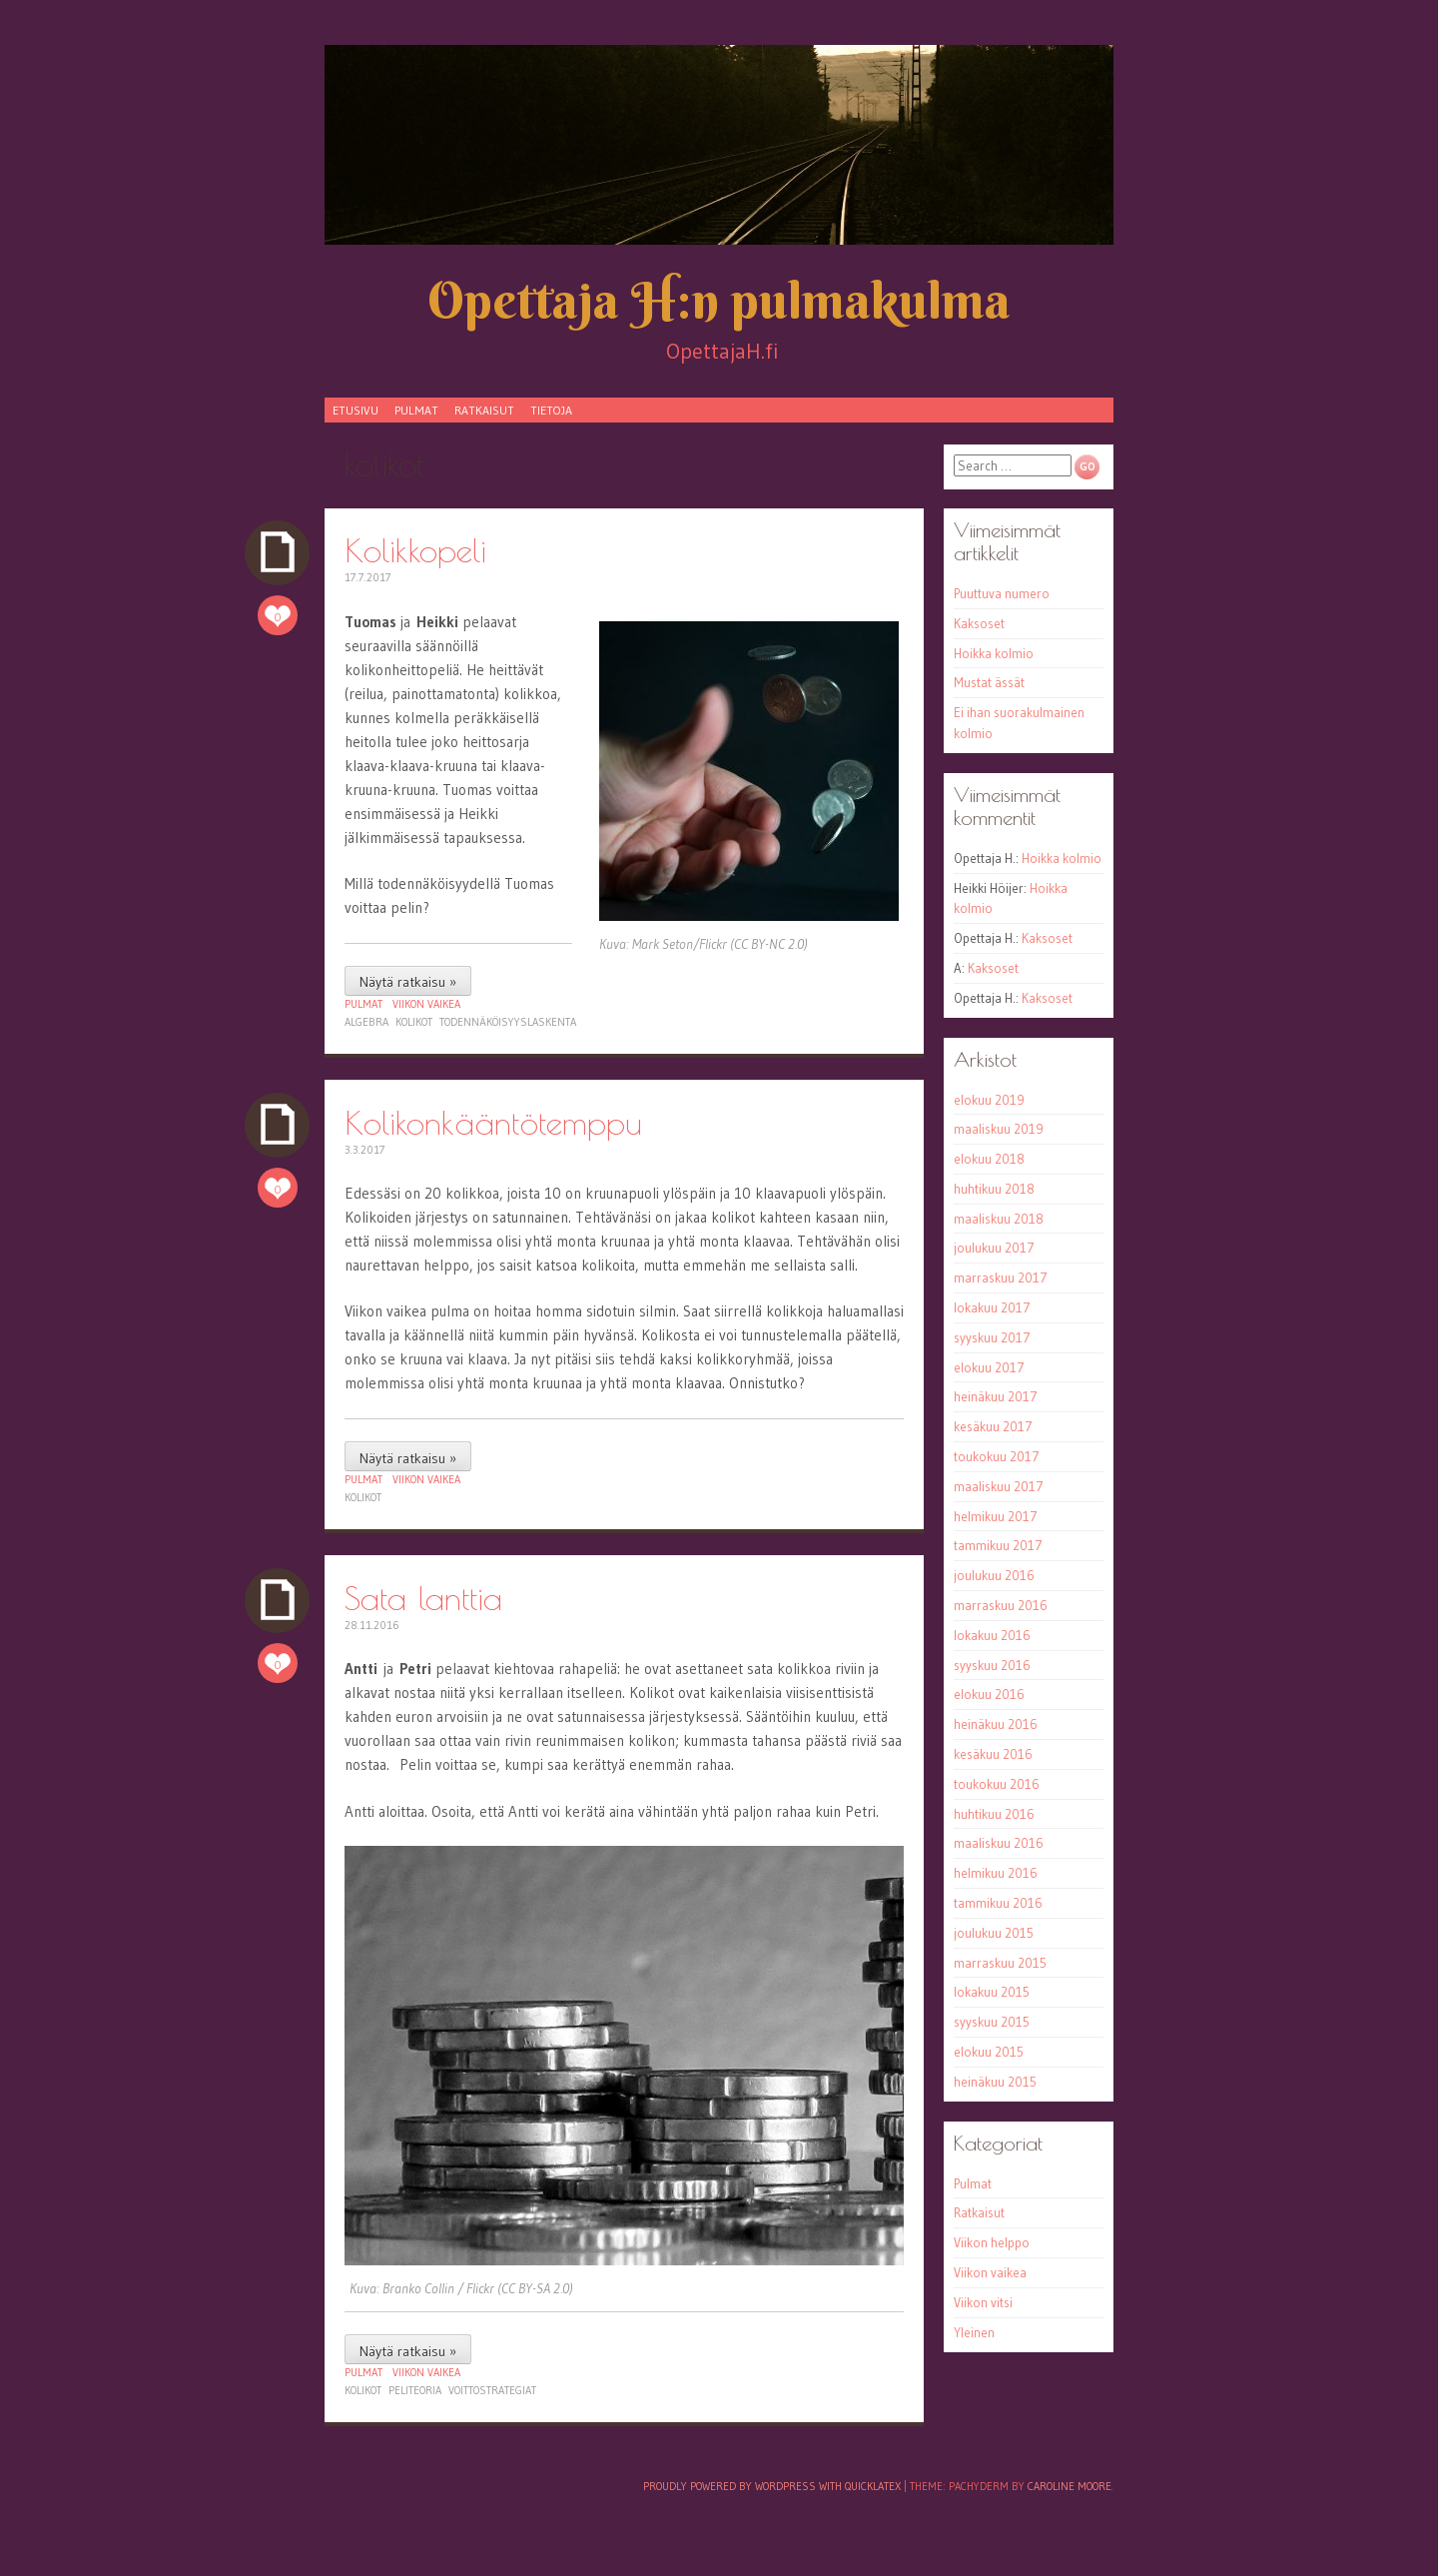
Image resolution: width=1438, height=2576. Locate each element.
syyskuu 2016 (992, 1665)
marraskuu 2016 (1001, 1605)
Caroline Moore (1069, 2486)
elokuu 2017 (989, 1367)
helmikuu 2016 (996, 1873)
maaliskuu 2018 (999, 1219)
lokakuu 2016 (992, 1635)
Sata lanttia (423, 1597)
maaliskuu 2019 (999, 1129)
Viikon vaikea (426, 1004)
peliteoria (414, 2390)
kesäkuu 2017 (993, 1426)
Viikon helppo (992, 2242)
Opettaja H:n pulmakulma (719, 300)
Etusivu (355, 410)
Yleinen (974, 2332)
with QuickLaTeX (860, 2486)
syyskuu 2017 (992, 1337)
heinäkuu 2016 (996, 1724)
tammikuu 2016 (998, 1903)
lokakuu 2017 (992, 1307)
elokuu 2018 (989, 1159)
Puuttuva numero (1002, 593)
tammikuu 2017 (998, 1545)
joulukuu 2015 (994, 1933)
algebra (366, 1022)
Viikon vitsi (983, 2302)
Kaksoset (979, 623)
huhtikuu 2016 (994, 1814)
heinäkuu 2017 (996, 1396)
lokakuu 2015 (992, 1992)
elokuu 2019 (989, 1100)
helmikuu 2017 (996, 1516)
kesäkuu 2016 (993, 1754)
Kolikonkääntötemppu (493, 1122)
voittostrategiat (492, 2390)
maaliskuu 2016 (999, 1843)
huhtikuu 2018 (994, 1189)
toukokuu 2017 (997, 1456)
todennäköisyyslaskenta (507, 1022)
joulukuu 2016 (994, 1575)
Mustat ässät (989, 682)
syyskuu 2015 (992, 2022)
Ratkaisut (484, 410)
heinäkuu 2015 (995, 2082)
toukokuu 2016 (997, 1784)
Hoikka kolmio (994, 653)
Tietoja (551, 410)
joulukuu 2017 (994, 1248)
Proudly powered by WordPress (729, 2486)
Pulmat (416, 410)
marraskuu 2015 (1000, 1963)
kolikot (413, 1022)
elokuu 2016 (989, 1694)
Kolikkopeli (415, 549)
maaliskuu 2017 (999, 1486)
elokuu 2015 (989, 2052)
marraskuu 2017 (1001, 1278)
